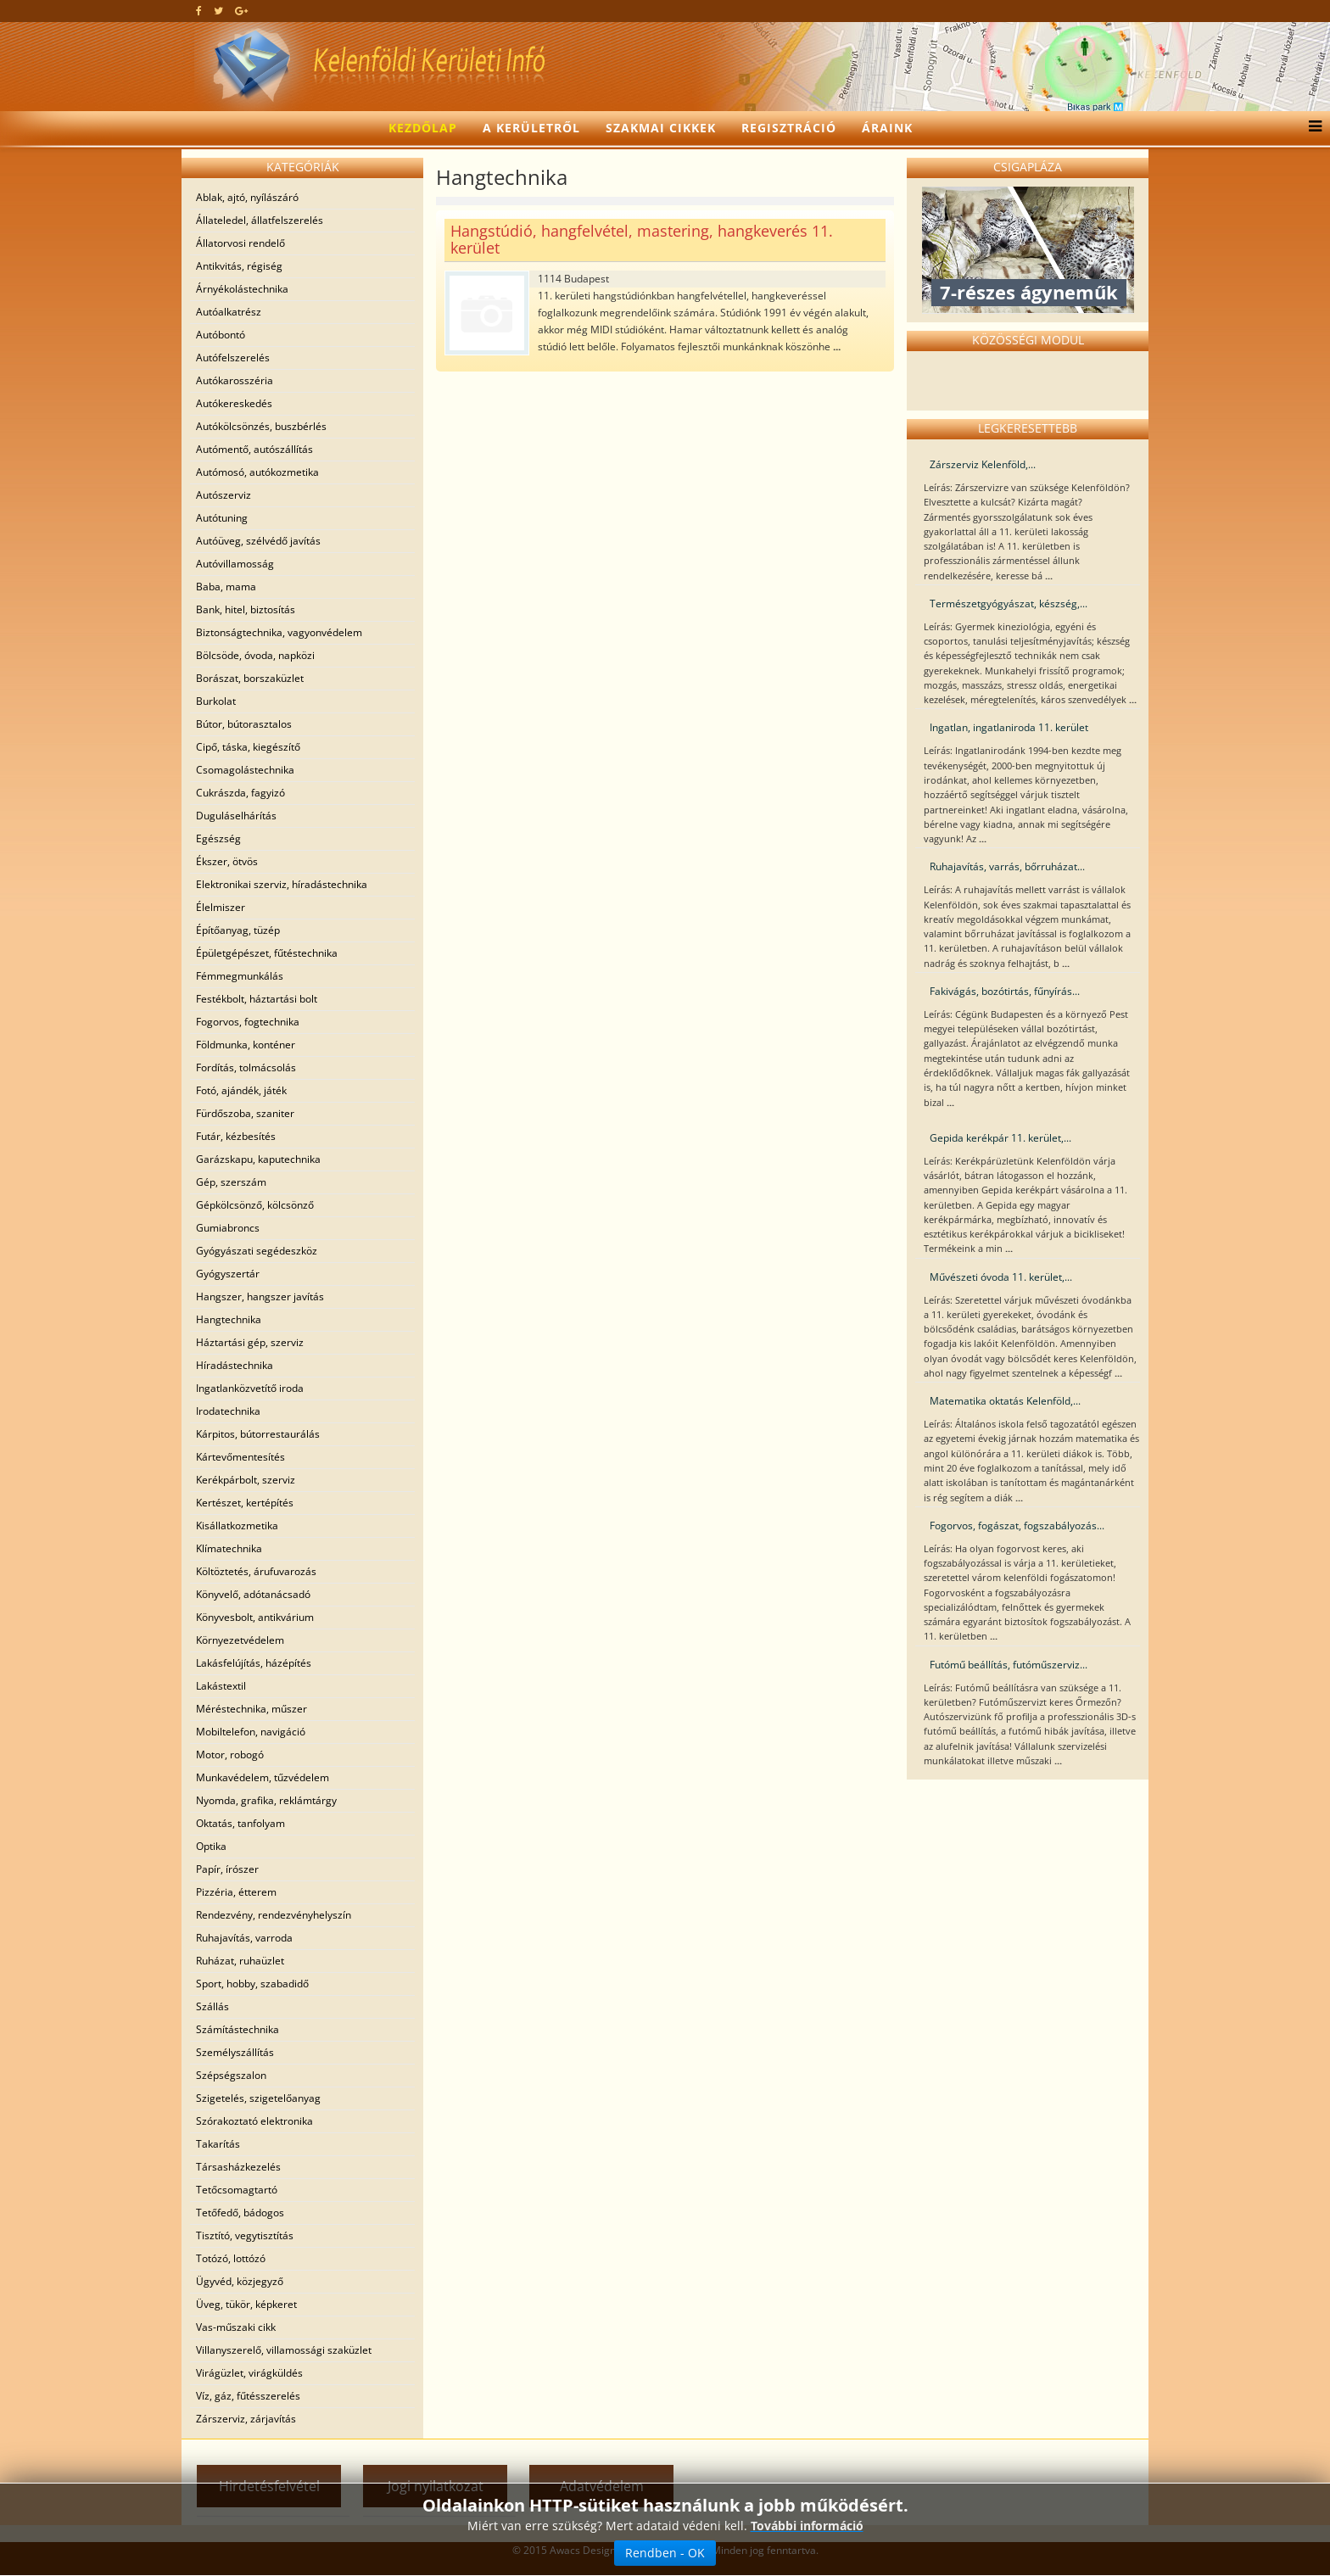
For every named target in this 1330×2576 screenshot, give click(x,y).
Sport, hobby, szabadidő (252, 1983)
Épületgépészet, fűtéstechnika (267, 953)
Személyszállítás (235, 2052)
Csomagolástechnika (245, 770)
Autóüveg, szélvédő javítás (258, 541)
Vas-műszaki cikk (236, 2327)
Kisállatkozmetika (237, 1525)
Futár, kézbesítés (236, 1136)
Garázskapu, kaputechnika (258, 1159)
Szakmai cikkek (661, 128)
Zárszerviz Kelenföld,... (983, 464)
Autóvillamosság (235, 563)
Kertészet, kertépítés (244, 1502)
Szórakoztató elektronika (254, 2121)
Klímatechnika (229, 1548)
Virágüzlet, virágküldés (249, 2373)
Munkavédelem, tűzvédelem (262, 1777)
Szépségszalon (231, 2075)
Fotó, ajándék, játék (241, 1090)
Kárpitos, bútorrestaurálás (258, 1434)
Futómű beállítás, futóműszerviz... (1008, 1664)
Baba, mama (226, 586)
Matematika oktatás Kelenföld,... (1005, 1401)
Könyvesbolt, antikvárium (255, 1617)
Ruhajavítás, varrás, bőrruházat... (1007, 866)
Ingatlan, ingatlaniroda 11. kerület (1009, 727)
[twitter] (218, 10)
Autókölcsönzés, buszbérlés (261, 426)
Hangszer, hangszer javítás (260, 1296)
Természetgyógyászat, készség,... (1008, 603)
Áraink (887, 128)
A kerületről (531, 128)
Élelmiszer (220, 907)
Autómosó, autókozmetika (257, 472)
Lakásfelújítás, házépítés (253, 1663)
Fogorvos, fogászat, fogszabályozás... (1017, 1525)
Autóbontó (220, 334)
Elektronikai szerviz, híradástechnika (281, 884)
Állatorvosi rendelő (240, 243)
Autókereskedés (234, 403)
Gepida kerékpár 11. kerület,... (1000, 1138)
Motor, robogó (230, 1754)
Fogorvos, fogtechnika (247, 1021)
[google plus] (241, 10)
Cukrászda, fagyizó (240, 792)
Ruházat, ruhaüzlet (240, 1960)
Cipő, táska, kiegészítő (248, 747)
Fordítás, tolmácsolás (246, 1067)
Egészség (218, 838)
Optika (211, 1846)
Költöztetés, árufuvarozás (256, 1571)
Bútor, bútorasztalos (244, 724)
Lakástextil (221, 1686)
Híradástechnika (234, 1365)
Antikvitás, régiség (239, 266)
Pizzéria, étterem (236, 1892)
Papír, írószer (227, 1869)
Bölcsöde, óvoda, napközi (255, 655)
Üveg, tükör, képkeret (246, 2304)
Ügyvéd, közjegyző (239, 2281)
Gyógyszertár (228, 1273)
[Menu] (1311, 128)
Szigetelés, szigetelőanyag (258, 2098)
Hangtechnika (228, 1319)
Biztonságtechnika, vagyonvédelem (279, 632)
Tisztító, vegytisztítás (244, 2235)
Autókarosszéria (234, 380)
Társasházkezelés (238, 2167)
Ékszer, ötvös (227, 861)
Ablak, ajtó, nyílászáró (247, 197)
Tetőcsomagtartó (236, 2189)
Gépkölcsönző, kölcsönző (255, 1205)
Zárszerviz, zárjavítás (246, 2418)
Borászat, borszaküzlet (250, 678)
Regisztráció (788, 128)
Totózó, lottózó (230, 2258)
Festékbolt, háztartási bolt (256, 999)
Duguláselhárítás (236, 815)
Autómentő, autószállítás (254, 449)
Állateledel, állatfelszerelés (259, 220)
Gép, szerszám (231, 1182)
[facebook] (199, 10)
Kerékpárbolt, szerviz (245, 1479)
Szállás (212, 2006)
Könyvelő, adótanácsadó (253, 1594)
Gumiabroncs (228, 1228)
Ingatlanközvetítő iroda (250, 1388)
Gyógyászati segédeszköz (256, 1250)
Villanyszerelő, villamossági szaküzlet (284, 2350)
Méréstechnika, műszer (251, 1709)
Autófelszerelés (233, 357)
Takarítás (218, 2144)
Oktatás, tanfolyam (240, 1823)
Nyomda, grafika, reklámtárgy (266, 1800)
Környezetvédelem (240, 1640)
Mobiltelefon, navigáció (250, 1731)
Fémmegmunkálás (239, 976)
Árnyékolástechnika (242, 289)
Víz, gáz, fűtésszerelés (248, 2396)
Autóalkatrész (228, 312)
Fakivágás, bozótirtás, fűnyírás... (1005, 991)
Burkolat (216, 701)
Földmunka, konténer (245, 1044)
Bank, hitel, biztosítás (245, 609)
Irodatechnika (228, 1411)
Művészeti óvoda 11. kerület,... (1001, 1277)
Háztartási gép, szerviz (250, 1342)
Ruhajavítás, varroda (244, 1938)
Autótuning (222, 518)
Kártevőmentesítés (240, 1457)
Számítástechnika (237, 2029)
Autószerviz (223, 495)
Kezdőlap (422, 128)
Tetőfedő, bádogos (240, 2212)
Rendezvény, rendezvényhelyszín (273, 1915)
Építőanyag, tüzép (238, 930)
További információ (807, 2525)
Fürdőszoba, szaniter (245, 1113)
